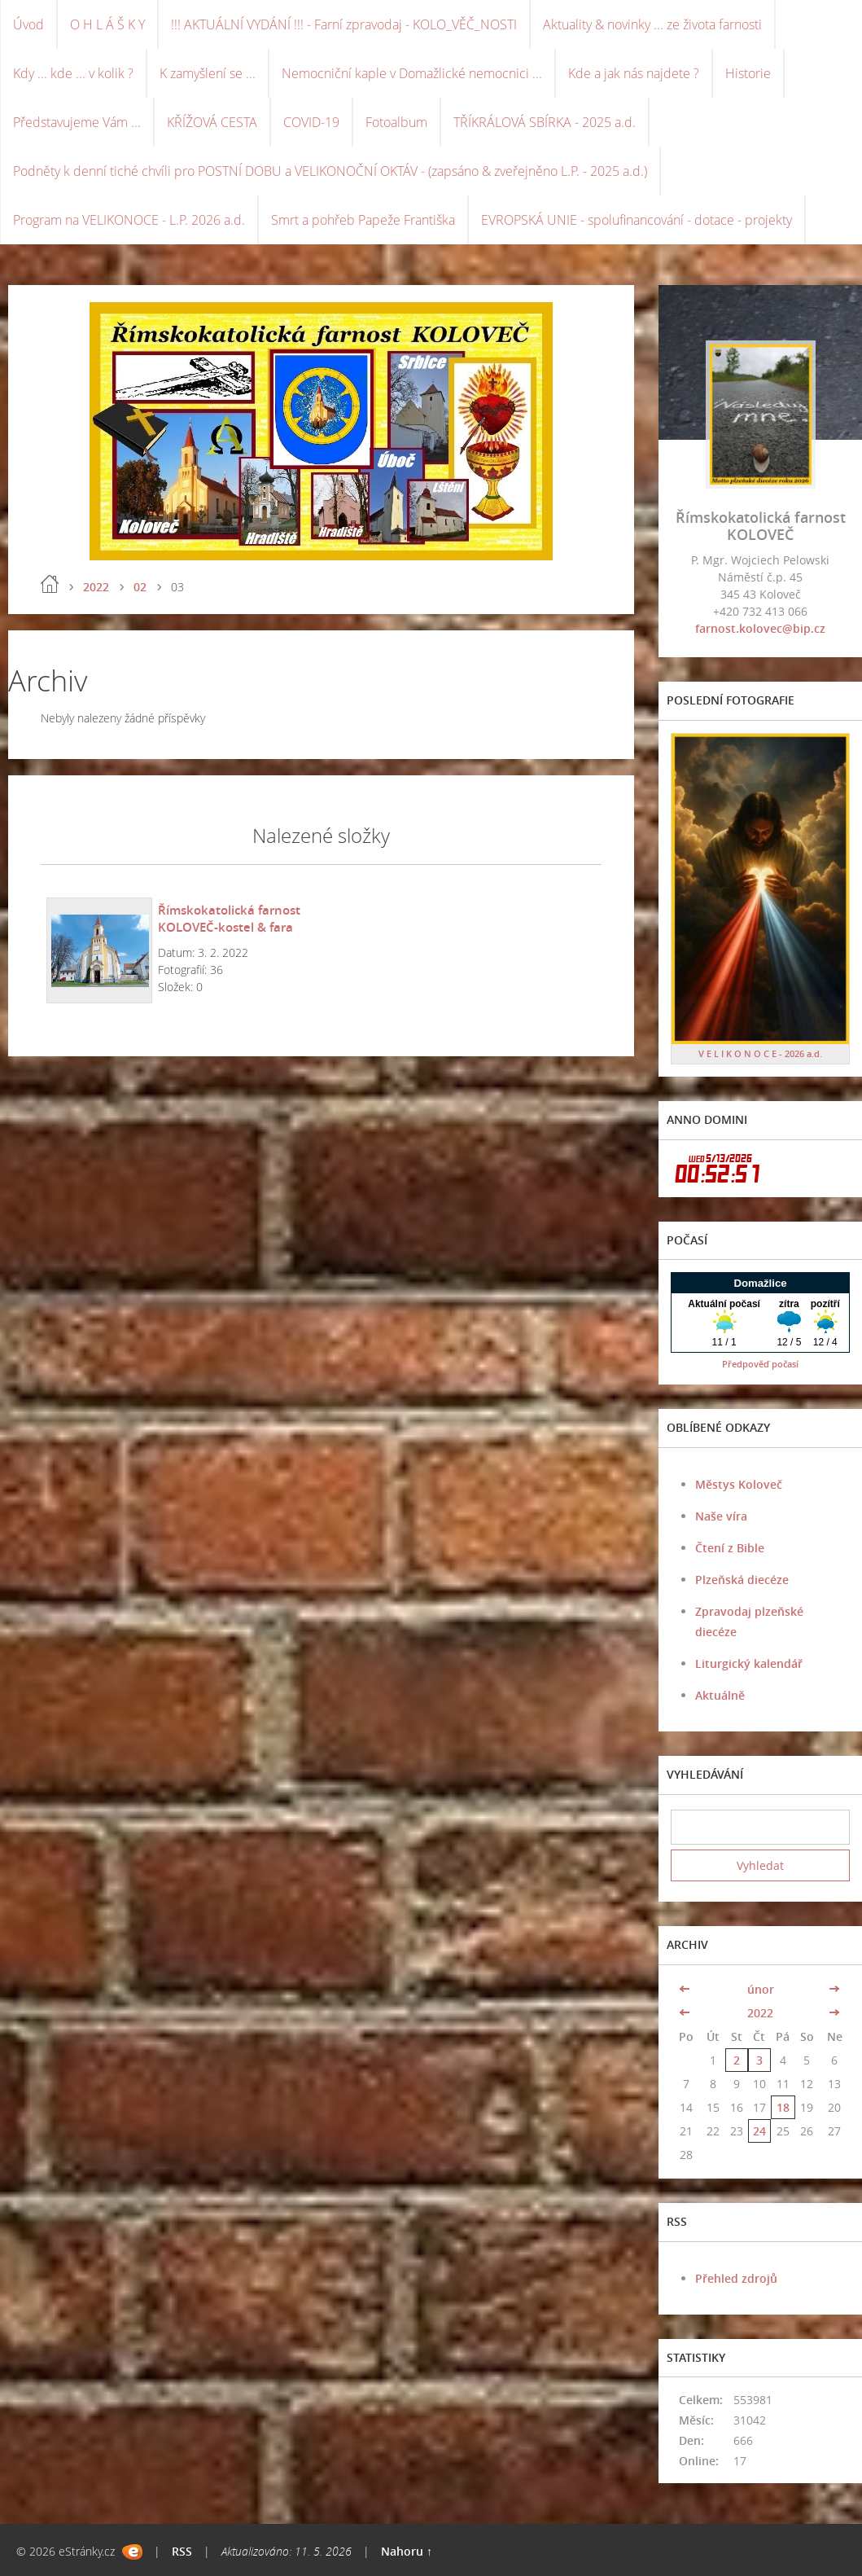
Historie (748, 73)
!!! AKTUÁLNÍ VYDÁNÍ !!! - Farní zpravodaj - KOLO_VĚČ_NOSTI (344, 24)
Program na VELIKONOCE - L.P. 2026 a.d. (129, 220)
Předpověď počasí (760, 1364)
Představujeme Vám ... (77, 122)
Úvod (28, 24)
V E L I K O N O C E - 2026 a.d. (760, 1053)
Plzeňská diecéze (742, 1579)
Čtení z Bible (729, 1548)
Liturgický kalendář (749, 1663)
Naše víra (721, 1516)
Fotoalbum (396, 122)
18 (783, 2107)
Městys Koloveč (738, 1484)
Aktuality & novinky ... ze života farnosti (652, 24)
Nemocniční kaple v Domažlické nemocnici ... (412, 73)
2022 (96, 587)
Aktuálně (720, 1695)
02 (140, 587)
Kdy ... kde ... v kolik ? (73, 73)
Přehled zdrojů (736, 2278)
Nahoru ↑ (406, 2551)
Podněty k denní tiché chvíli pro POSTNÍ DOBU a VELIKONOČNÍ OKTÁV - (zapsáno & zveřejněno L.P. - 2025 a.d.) (330, 171)
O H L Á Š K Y (107, 24)
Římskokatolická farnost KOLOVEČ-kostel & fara (229, 918)
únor (760, 1989)
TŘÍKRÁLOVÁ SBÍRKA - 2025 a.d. (544, 122)
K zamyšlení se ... (208, 73)
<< (686, 1989)
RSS (182, 2551)
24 (759, 2131)
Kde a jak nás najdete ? (633, 73)
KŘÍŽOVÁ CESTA (212, 122)
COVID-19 (311, 122)
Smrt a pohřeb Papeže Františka (363, 220)
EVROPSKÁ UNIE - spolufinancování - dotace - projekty (636, 220)
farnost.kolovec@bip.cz (760, 628)
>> (834, 1989)
